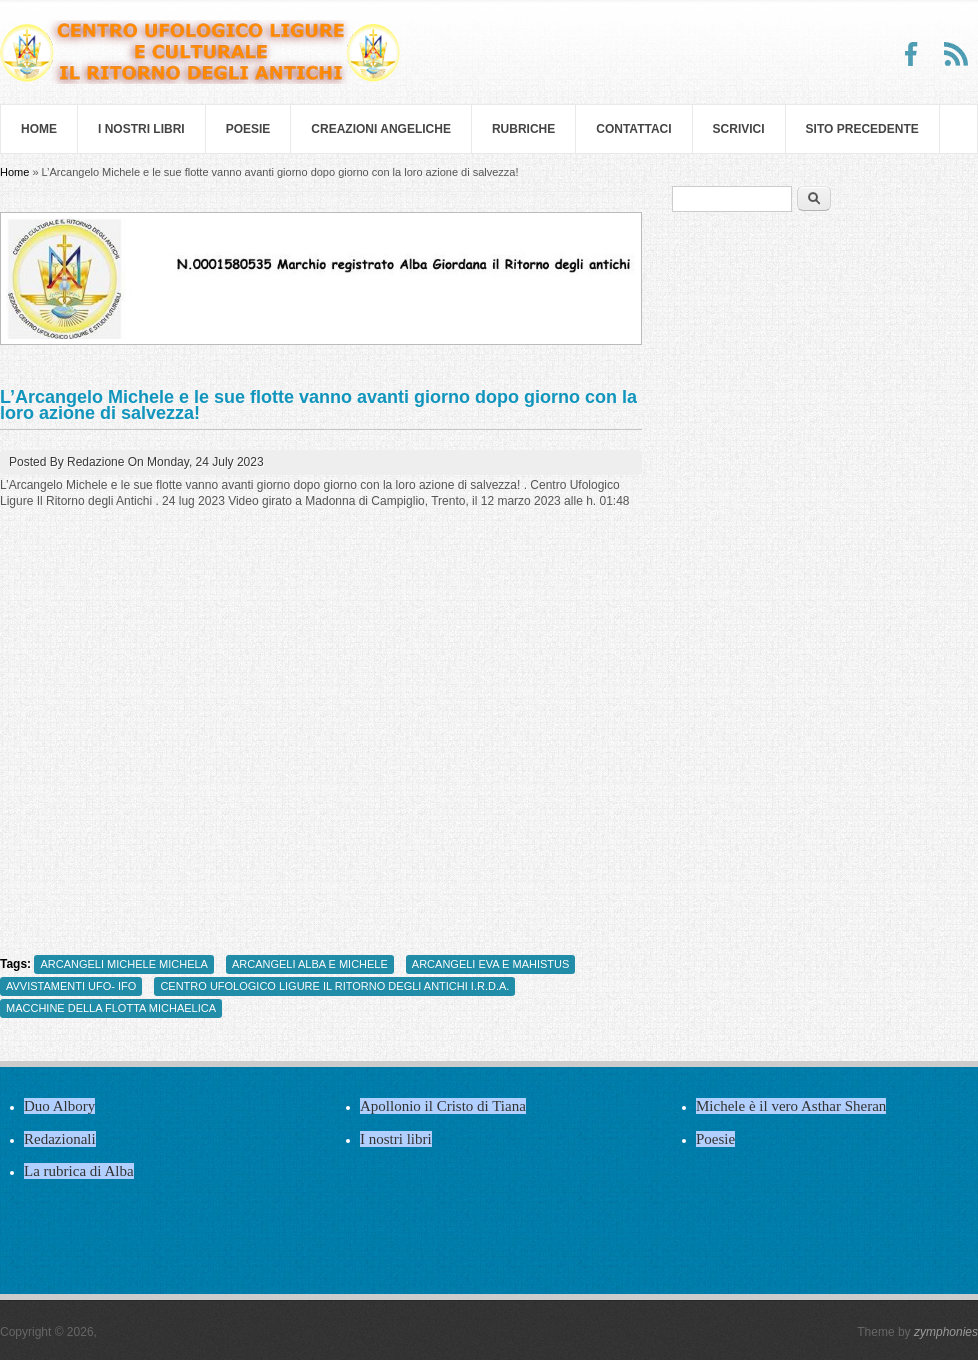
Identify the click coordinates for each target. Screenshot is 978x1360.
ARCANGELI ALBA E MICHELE (310, 964)
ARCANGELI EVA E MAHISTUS (491, 964)
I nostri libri (141, 129)
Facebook (912, 54)
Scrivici (739, 129)
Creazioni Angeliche (381, 129)
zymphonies (946, 1332)
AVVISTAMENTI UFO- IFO (71, 986)
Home (39, 129)
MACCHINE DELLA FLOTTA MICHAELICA (111, 1008)
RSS (956, 54)
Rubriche (523, 129)
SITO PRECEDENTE (862, 129)
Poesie (248, 129)
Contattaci (633, 129)
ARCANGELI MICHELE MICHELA (123, 964)
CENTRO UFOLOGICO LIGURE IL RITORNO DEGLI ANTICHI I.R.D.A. (334, 986)
